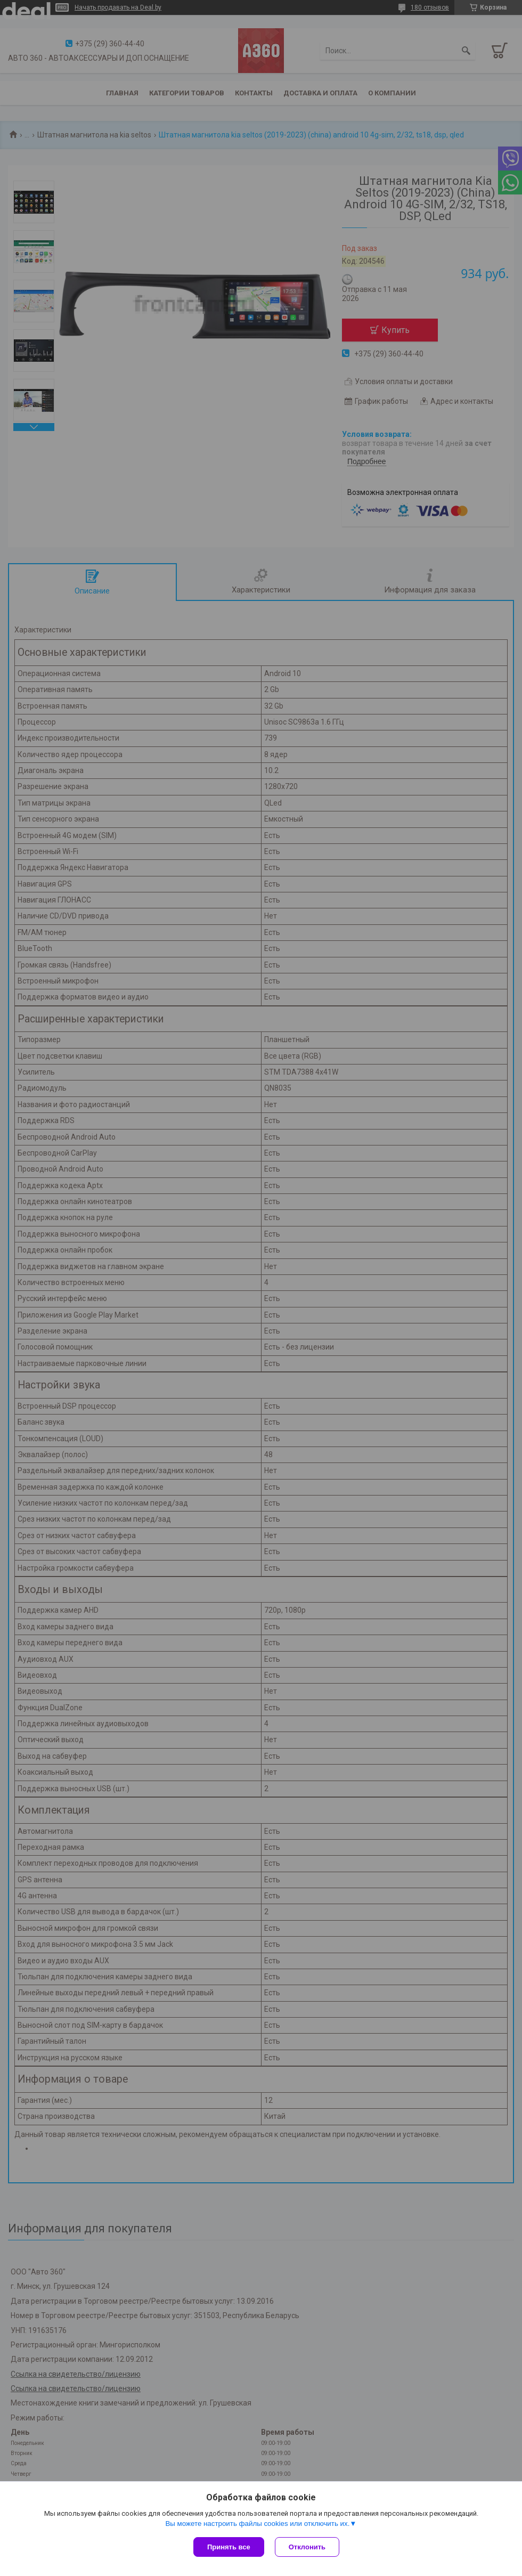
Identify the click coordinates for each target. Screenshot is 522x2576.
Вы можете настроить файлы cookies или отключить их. (257, 2524)
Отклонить (307, 2547)
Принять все (228, 2547)
